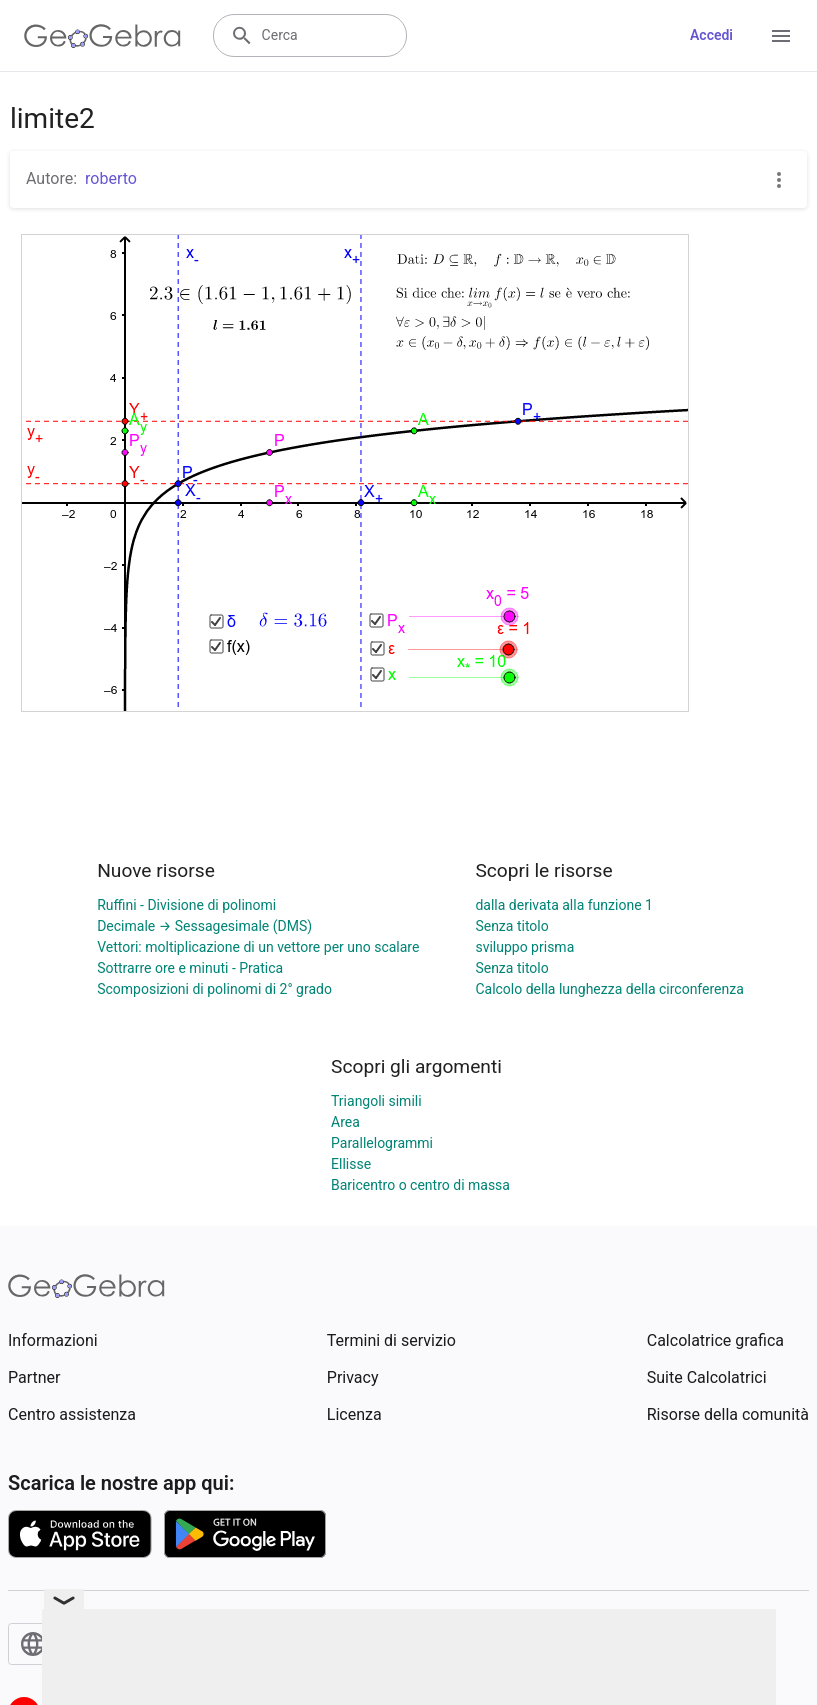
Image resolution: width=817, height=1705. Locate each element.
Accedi (711, 35)
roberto (111, 178)
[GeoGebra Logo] (102, 36)
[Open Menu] (781, 36)
